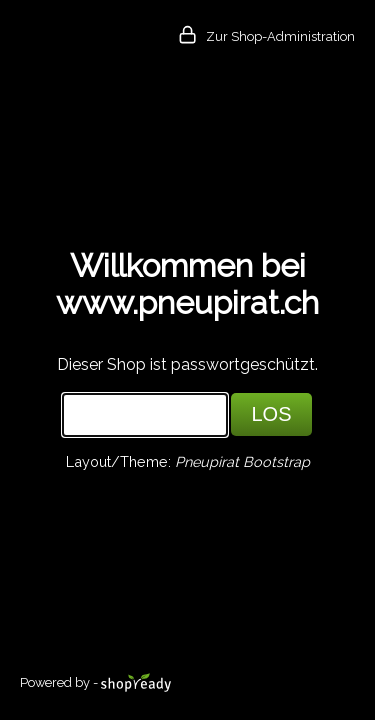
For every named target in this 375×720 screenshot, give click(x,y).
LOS (271, 414)
